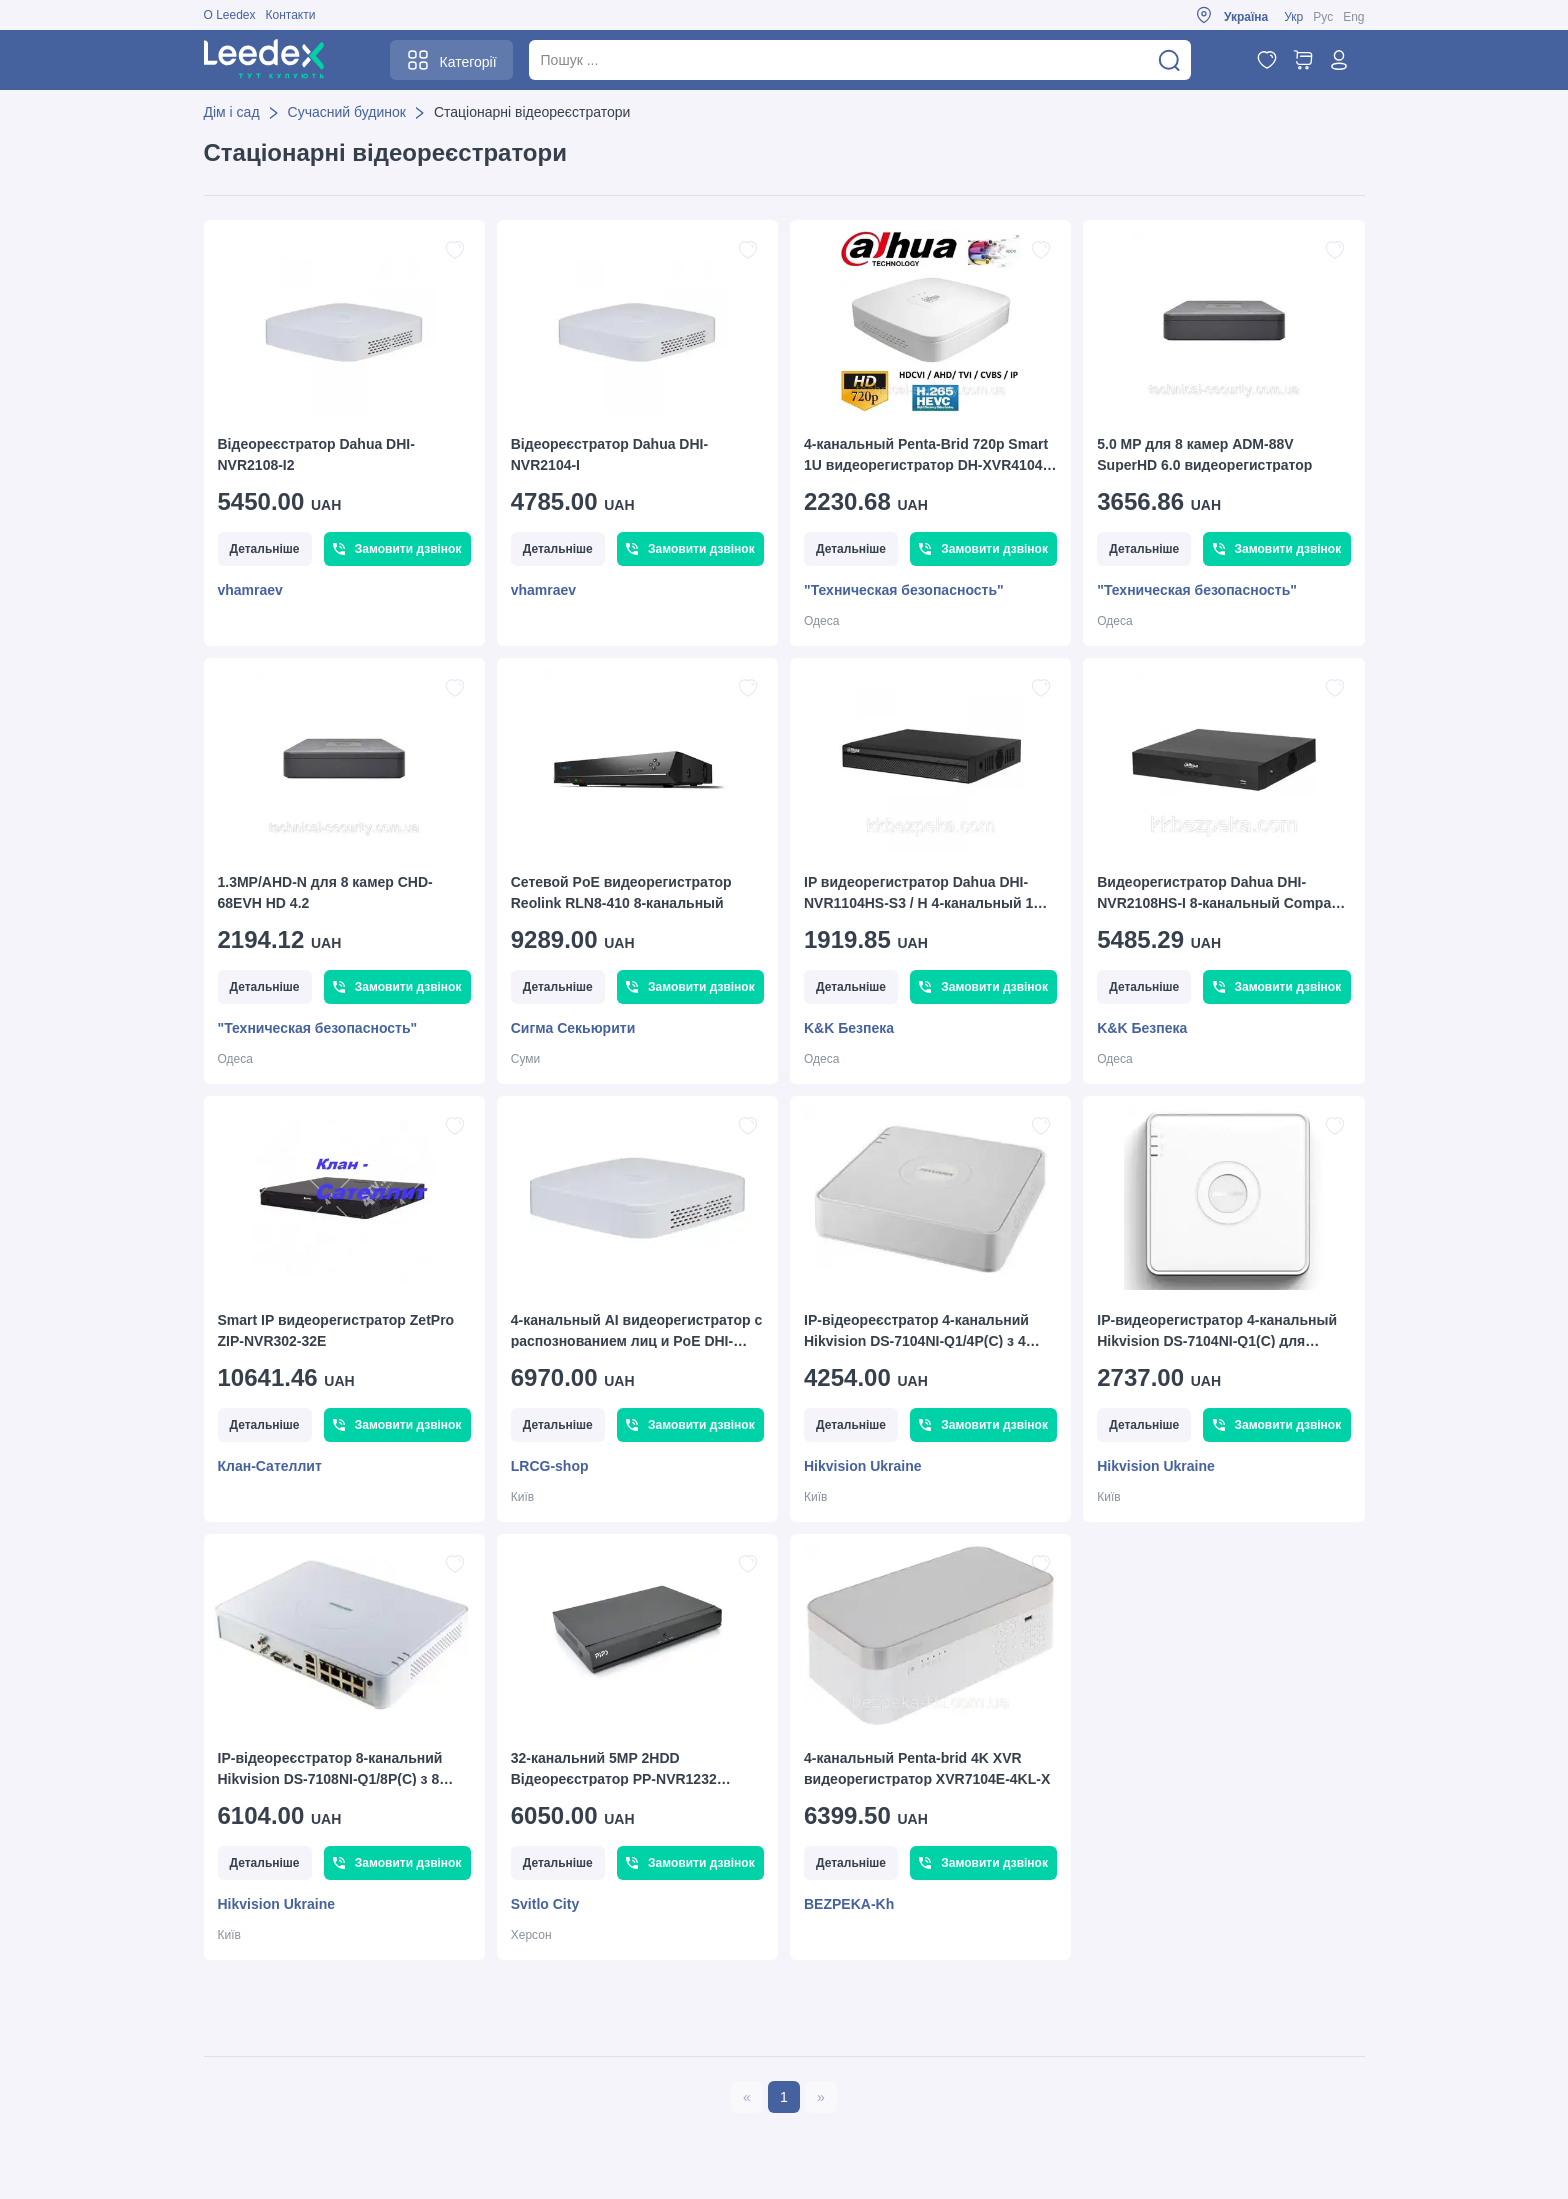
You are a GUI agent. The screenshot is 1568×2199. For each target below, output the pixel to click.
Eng (1353, 17)
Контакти (291, 15)
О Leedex (230, 15)
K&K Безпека (849, 1028)
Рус (1323, 17)
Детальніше (265, 549)
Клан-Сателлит (270, 1466)
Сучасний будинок (347, 112)
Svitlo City (545, 1904)
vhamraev (250, 590)
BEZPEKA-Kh (849, 1904)
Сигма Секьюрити (573, 1028)
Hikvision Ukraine (863, 1466)
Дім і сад (232, 112)
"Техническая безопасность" (904, 590)
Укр (1293, 17)
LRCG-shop (550, 1466)
